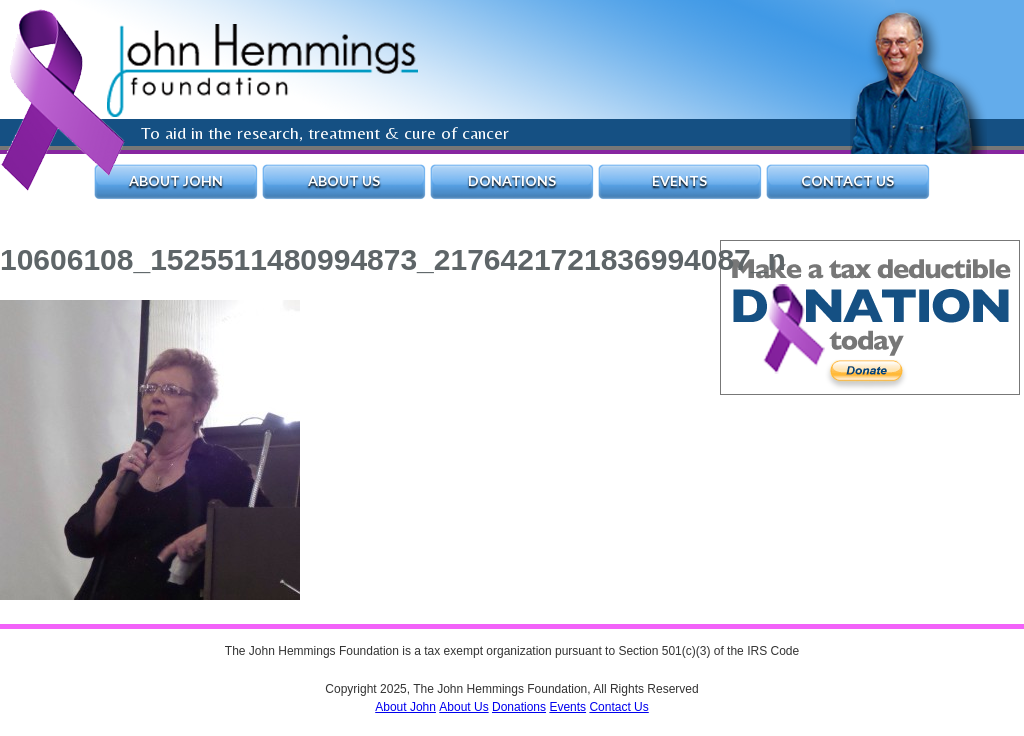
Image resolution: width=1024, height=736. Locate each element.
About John (176, 180)
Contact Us (847, 180)
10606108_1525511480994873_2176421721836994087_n (393, 259)
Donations (512, 180)
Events (679, 180)
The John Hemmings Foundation (262, 70)
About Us (344, 180)
